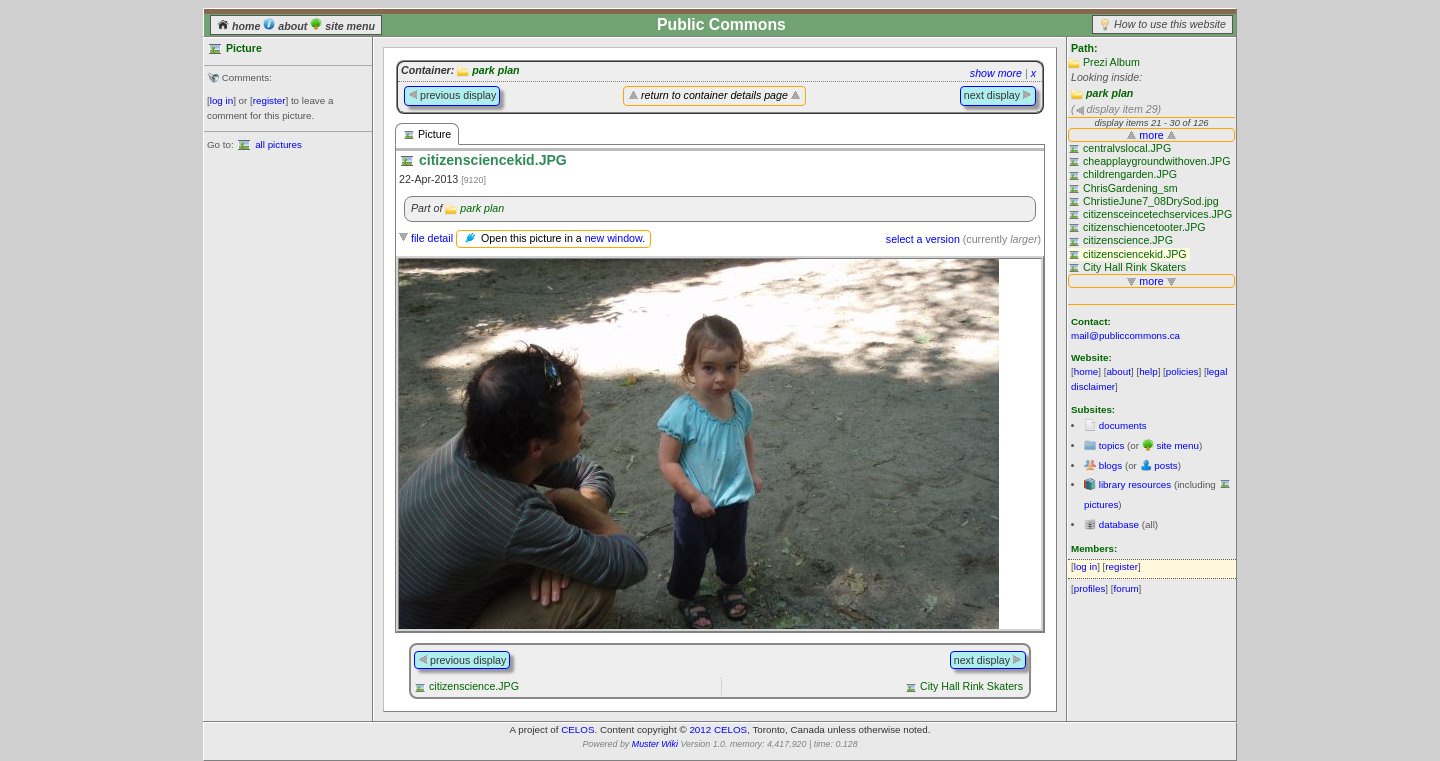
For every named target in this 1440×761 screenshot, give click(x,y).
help (1148, 371)
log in (221, 100)
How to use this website (1170, 24)
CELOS (577, 729)
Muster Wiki (655, 744)
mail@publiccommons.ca (1125, 335)
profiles (1090, 588)
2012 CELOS (718, 729)
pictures (1101, 504)
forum (1126, 588)
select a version (923, 239)
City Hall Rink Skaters (971, 686)
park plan (1109, 93)
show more (996, 73)
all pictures (278, 144)
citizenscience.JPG (474, 686)
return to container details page (714, 95)
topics (1112, 445)
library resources (1135, 484)
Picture (427, 134)
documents (1123, 425)
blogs (1110, 465)
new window (613, 238)
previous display (452, 95)
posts (1165, 465)
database (1119, 524)
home (240, 26)
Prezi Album (1111, 62)
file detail (432, 238)
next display (998, 95)
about (286, 26)
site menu (342, 26)
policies (1182, 371)
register (269, 100)
